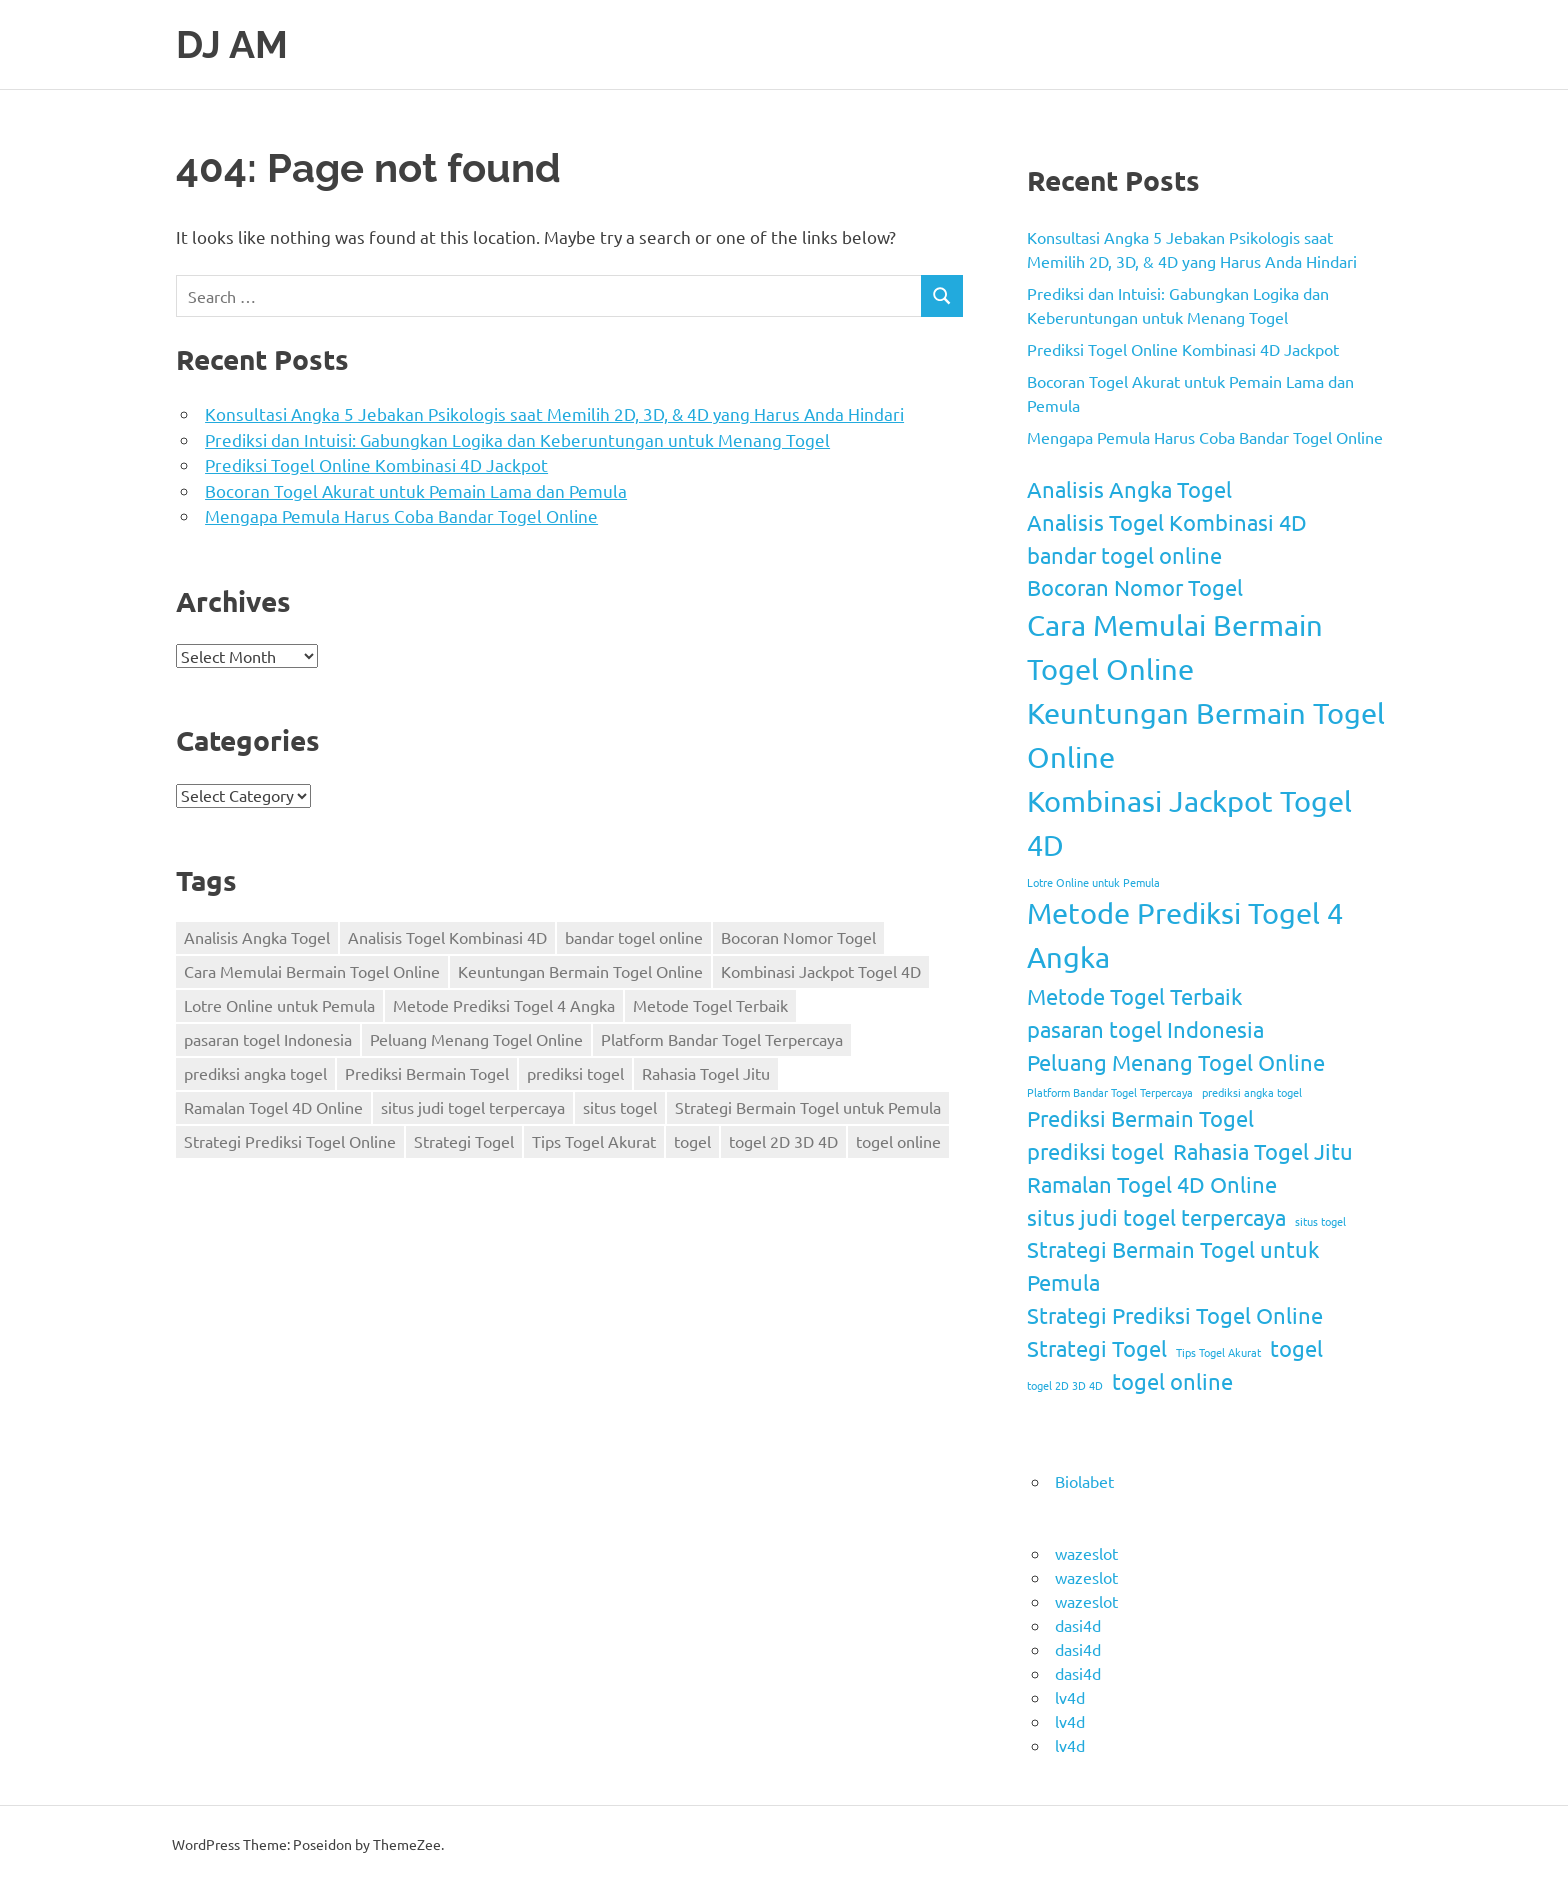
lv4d (1070, 1697)
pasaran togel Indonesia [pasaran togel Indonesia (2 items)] (268, 1039)
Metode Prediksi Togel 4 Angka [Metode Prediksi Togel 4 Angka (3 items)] (504, 1005)
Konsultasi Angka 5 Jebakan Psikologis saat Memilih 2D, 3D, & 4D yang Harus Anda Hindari (554, 413)
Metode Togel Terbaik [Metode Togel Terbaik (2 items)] (710, 1005)
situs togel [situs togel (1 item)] (620, 1107)
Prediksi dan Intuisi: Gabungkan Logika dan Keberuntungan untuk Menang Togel (517, 439)
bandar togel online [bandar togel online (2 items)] (634, 937)
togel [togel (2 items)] (692, 1141)
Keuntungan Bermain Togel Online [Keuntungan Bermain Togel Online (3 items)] (580, 971)
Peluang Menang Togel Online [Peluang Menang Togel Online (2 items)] (476, 1039)
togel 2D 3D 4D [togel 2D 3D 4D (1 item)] (783, 1141)
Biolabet (1084, 1481)
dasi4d (1078, 1625)
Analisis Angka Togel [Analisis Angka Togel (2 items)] (257, 937)
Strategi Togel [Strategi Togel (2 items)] (464, 1141)
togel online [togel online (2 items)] (898, 1141)
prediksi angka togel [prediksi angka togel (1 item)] (255, 1073)
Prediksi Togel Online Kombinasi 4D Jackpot (376, 464)
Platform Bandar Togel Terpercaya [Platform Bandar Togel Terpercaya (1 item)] (722, 1039)
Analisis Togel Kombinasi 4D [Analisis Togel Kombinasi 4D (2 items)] (447, 937)
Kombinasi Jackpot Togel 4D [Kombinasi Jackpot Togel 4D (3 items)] (821, 971)
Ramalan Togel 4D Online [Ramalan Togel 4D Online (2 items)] (273, 1107)
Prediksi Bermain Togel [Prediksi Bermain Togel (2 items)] (427, 1073)
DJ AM (232, 44)
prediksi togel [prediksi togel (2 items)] (575, 1073)
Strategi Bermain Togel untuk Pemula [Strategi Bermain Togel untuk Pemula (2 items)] (808, 1107)
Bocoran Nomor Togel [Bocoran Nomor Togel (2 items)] (798, 937)
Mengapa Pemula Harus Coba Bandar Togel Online (401, 515)
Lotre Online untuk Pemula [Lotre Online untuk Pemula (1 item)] (279, 1005)
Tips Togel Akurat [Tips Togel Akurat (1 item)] (594, 1141)
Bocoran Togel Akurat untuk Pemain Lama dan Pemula (416, 490)
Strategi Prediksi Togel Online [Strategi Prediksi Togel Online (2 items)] (290, 1141)
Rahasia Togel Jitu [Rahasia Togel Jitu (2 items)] (706, 1073)
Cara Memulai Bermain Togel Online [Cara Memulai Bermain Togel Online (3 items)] (312, 971)
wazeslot (1086, 1553)
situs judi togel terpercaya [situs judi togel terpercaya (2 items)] (473, 1107)
